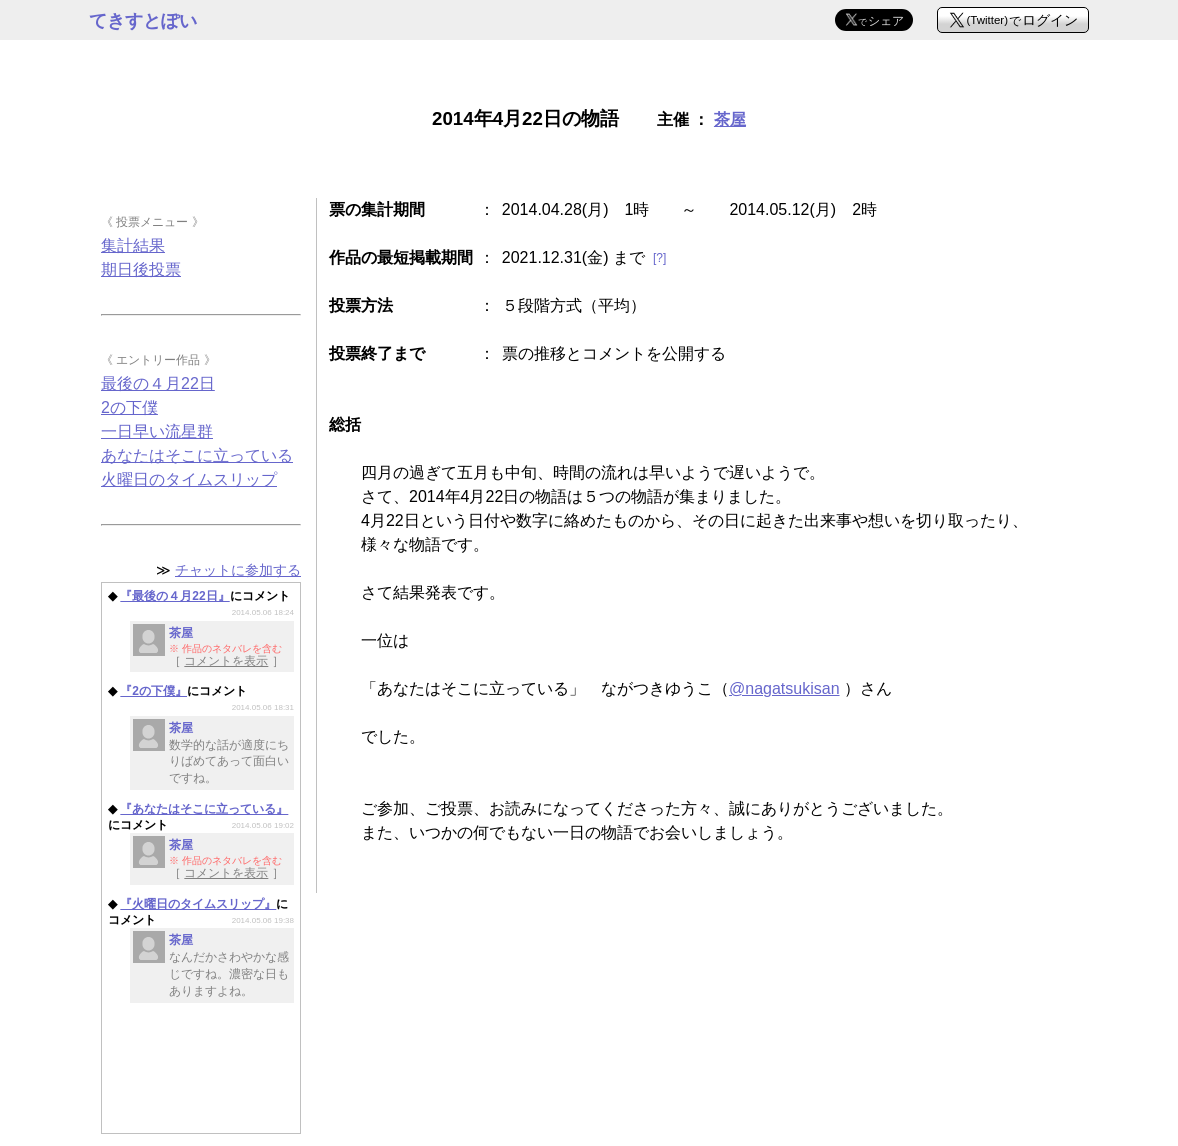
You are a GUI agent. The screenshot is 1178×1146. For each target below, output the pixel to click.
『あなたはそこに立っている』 (204, 809)
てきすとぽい (143, 21)
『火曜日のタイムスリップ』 (198, 904)
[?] (659, 258)
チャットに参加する (238, 570)
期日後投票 (141, 269)
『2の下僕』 (153, 691)
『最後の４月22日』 (174, 596)
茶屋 (730, 119)
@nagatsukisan (784, 688)
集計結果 (133, 245)
